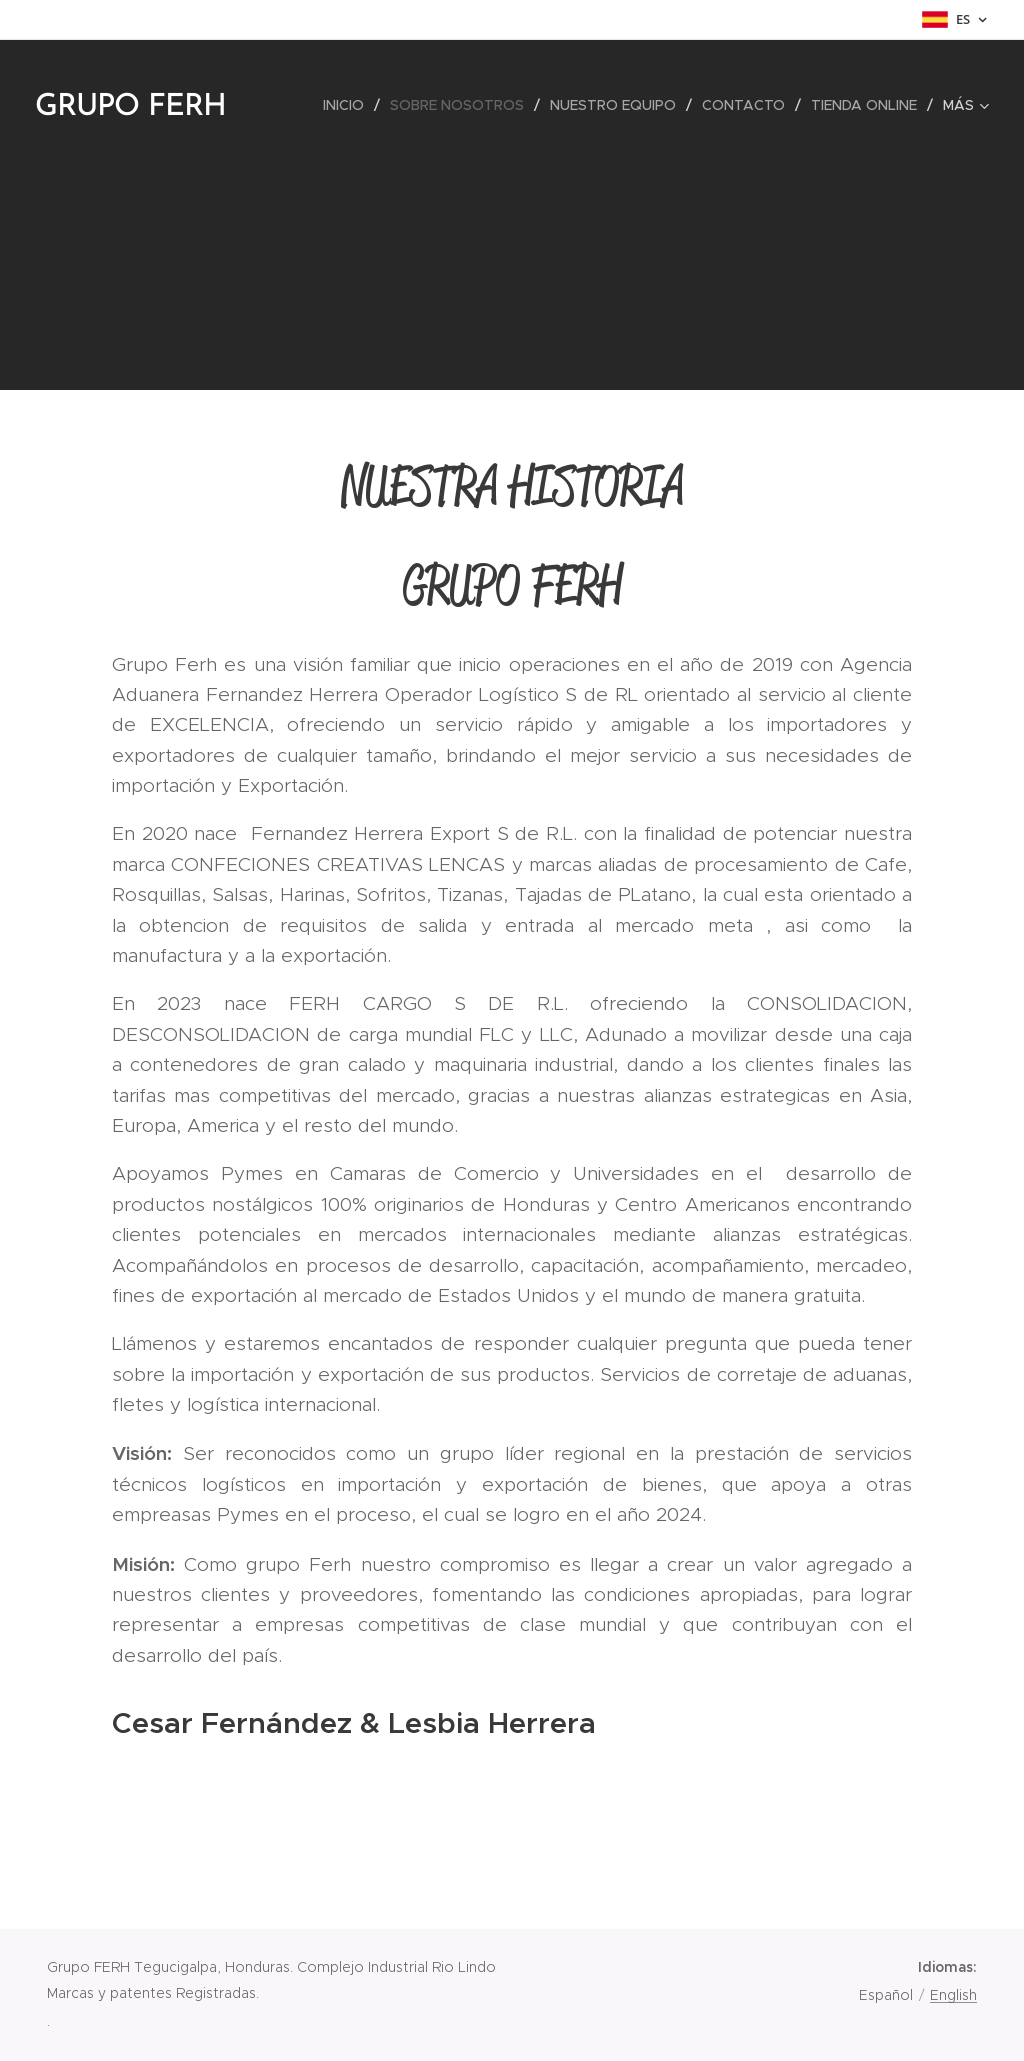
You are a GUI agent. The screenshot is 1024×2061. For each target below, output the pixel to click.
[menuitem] (349, 105)
